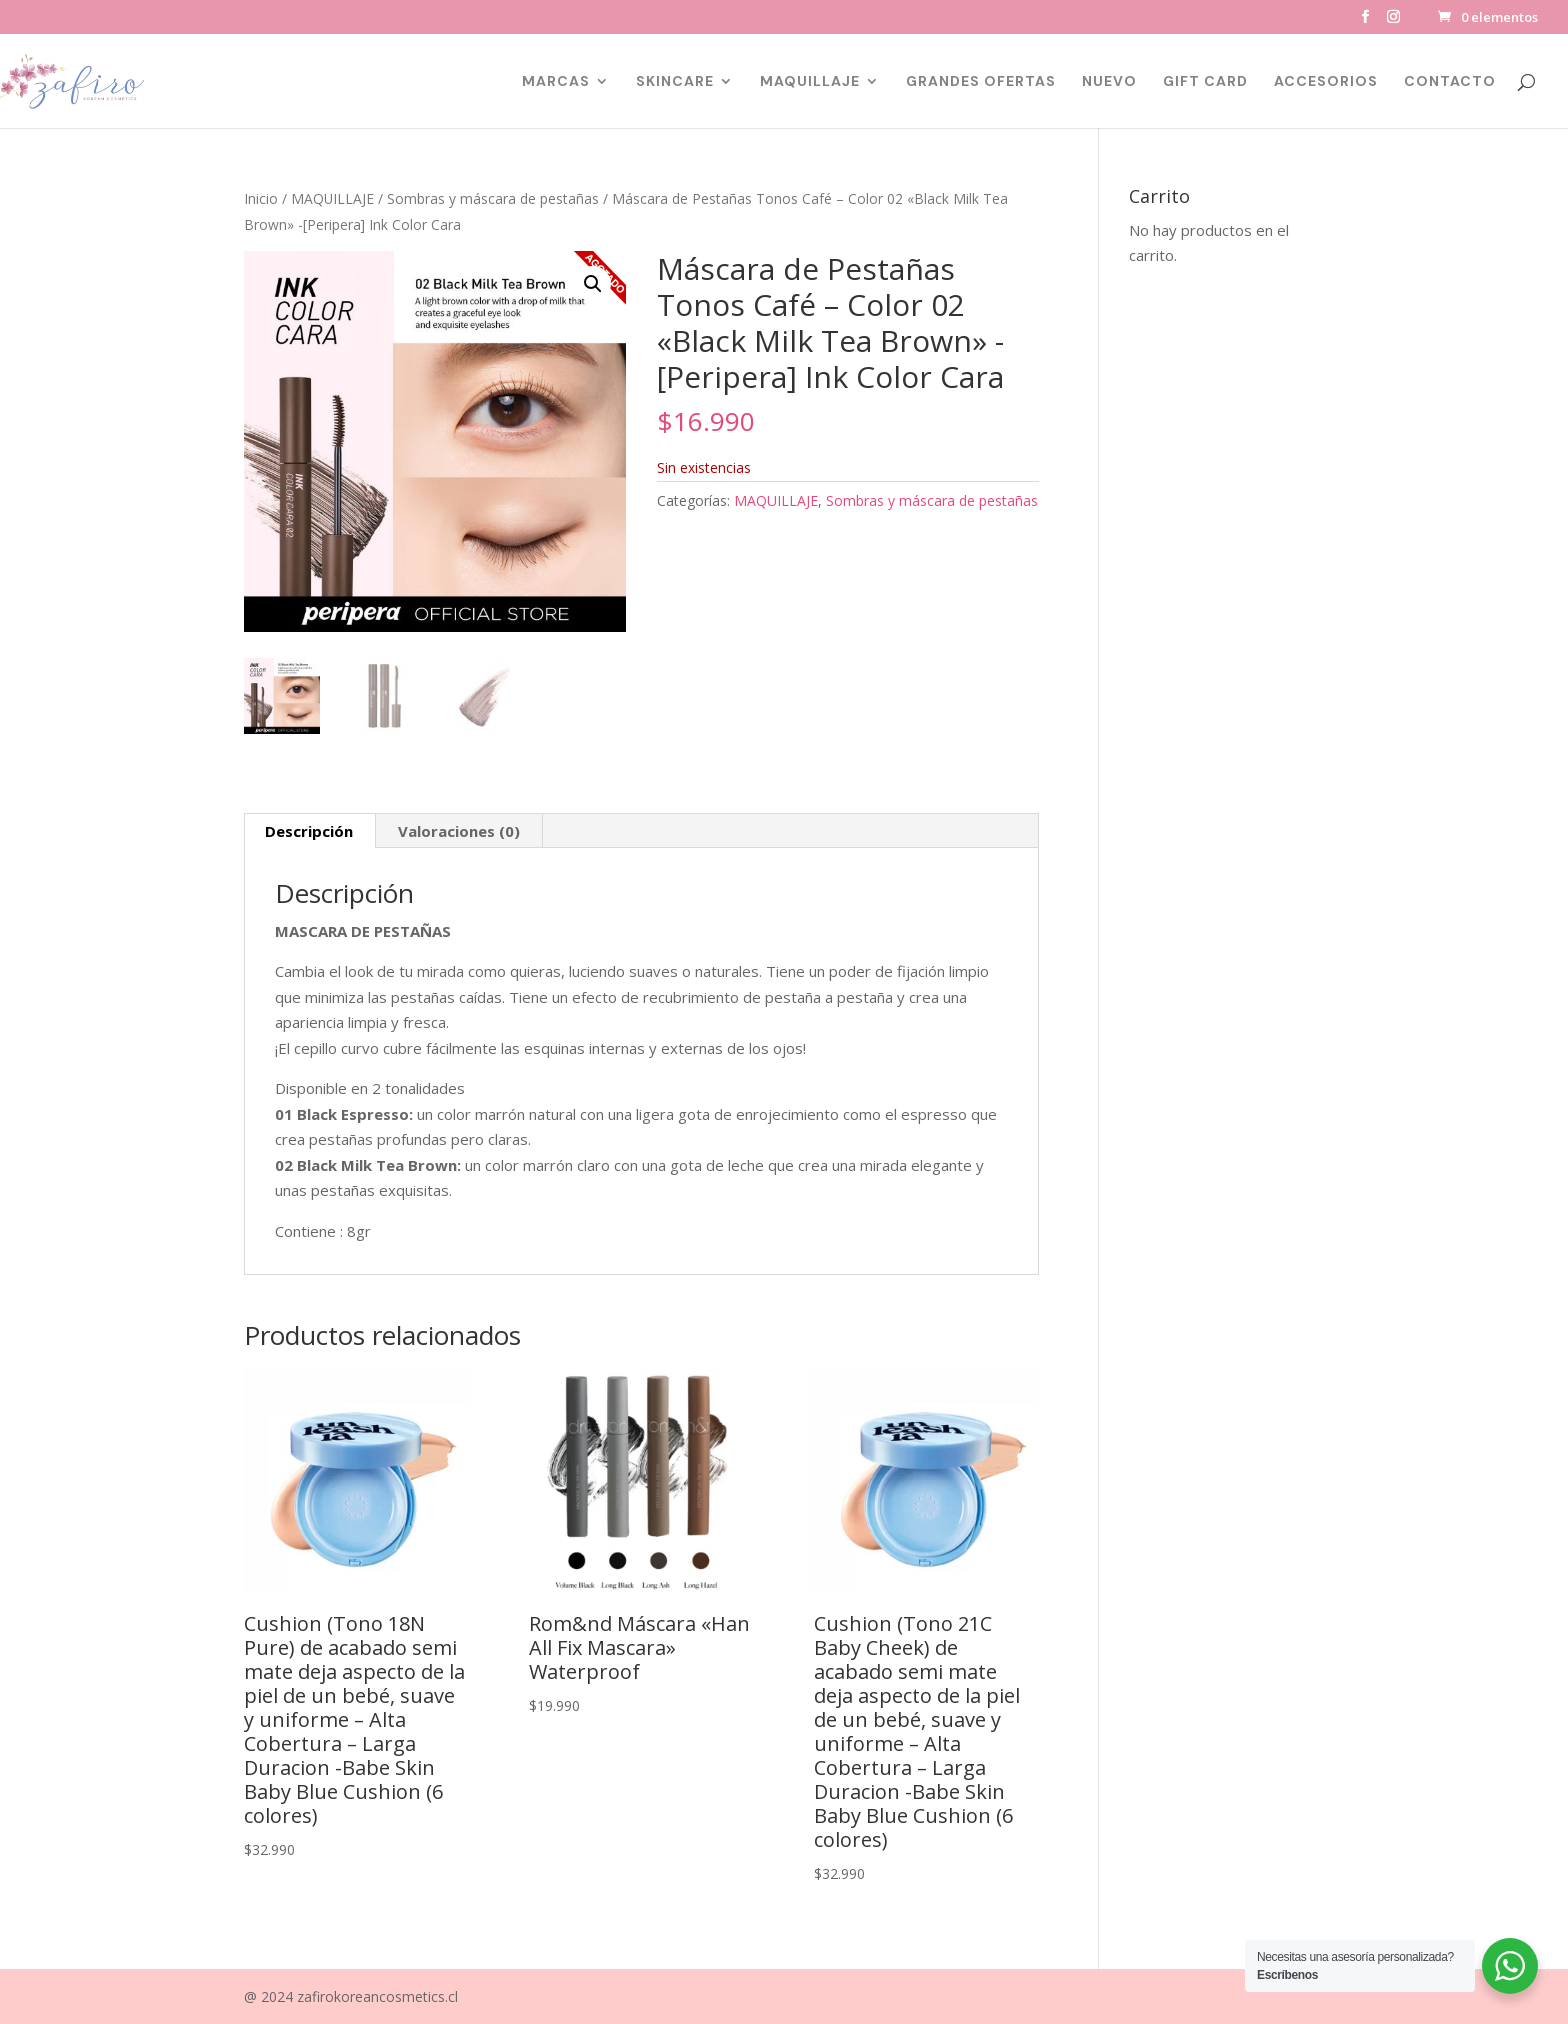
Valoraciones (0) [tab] (459, 831)
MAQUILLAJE (810, 82)
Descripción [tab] (309, 831)
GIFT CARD (1205, 82)
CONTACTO (1450, 82)
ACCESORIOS (1326, 82)
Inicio (261, 198)
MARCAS (556, 82)
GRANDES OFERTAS (981, 82)
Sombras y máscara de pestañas (493, 198)
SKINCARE (675, 82)
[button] (593, 284)
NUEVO (1109, 82)
